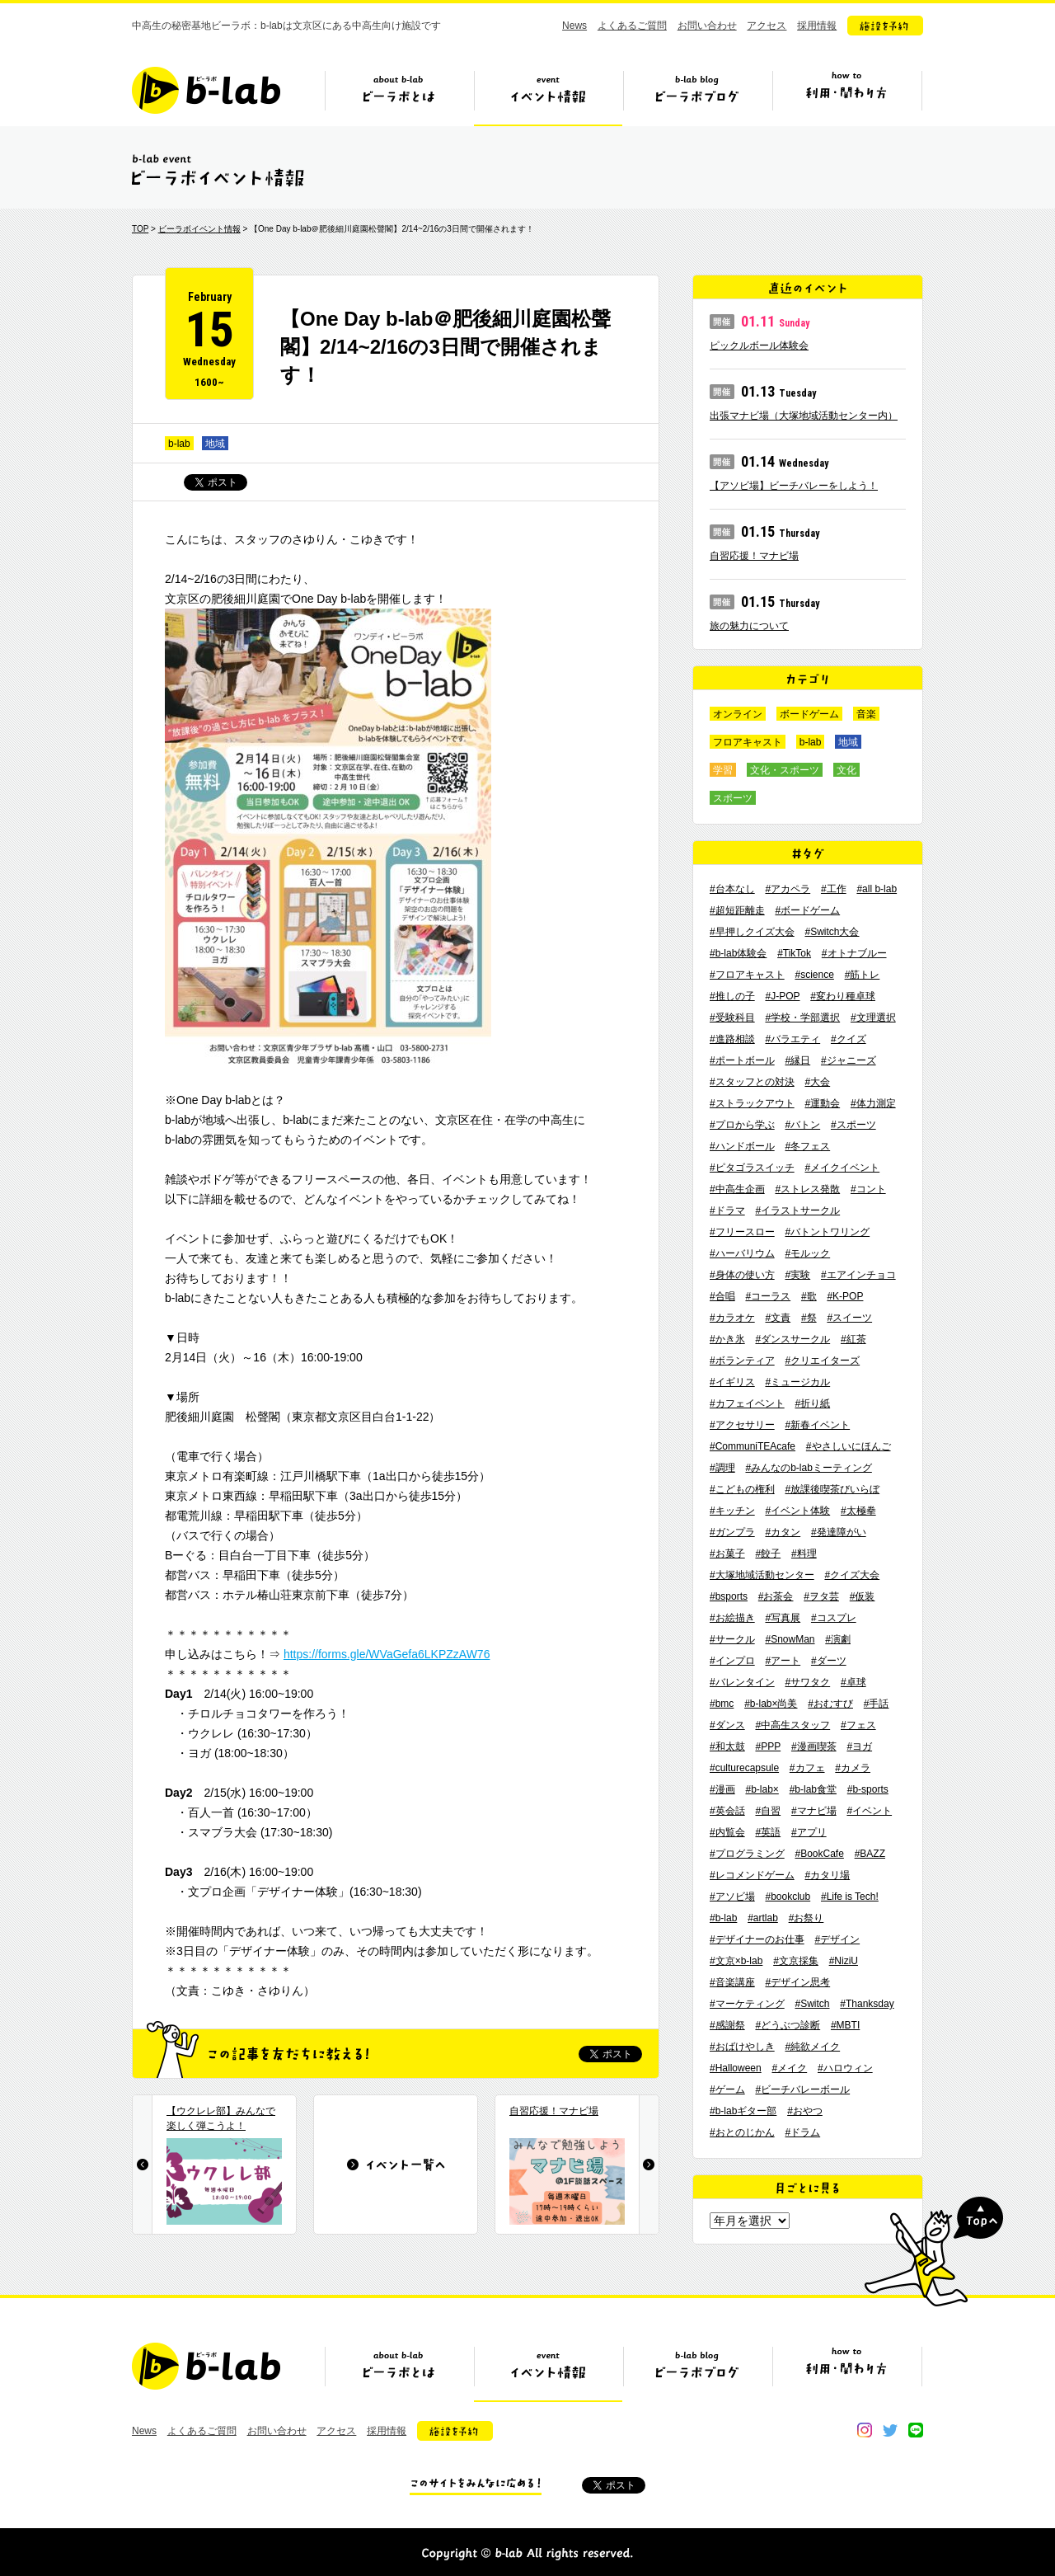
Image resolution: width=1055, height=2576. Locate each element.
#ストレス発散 (807, 1189)
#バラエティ (792, 1039)
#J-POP (782, 996)
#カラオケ (732, 1317)
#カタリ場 (827, 1875)
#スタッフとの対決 (752, 1082)
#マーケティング (747, 2004)
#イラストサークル (797, 1210)
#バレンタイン (742, 1682)
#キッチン (732, 1510)
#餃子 (768, 1553)
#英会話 (727, 1811)
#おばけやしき (742, 2046)
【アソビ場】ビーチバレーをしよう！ (794, 485)
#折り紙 (812, 1403)
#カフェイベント (747, 1403)
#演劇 (838, 1639)
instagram (864, 2430)
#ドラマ (727, 1210)
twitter (890, 2430)
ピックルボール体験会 (759, 345)
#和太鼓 (727, 1746)
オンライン (737, 714)
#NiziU (843, 1961)
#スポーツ (853, 1125)
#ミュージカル (797, 1382)
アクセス (766, 25)
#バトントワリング (827, 1232)
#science (814, 974)
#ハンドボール (742, 1146)
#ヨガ (859, 1746)
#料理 (804, 1553)
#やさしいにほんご (848, 1446)
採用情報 (817, 25)
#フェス (858, 1725)
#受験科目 (732, 1017)
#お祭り (806, 1918)
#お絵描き (732, 1618)
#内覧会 (727, 1832)
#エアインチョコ (858, 1275)
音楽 (866, 714)
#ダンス (727, 1725)
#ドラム (802, 2132)
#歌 (809, 1296)
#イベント (869, 1811)
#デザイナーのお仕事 (757, 1939)
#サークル (732, 1639)
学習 (723, 770)
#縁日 (797, 1060)
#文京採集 (795, 1961)
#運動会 (822, 1103)
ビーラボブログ (697, 96)
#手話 (876, 1703)
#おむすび (830, 1703)
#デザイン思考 (797, 1982)
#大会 (817, 1082)
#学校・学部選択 (802, 1017)
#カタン (782, 1532)
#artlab (763, 1918)
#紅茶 (853, 1339)
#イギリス (732, 1382)
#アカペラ (787, 889)
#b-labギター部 (743, 2111)
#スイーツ (849, 1317)
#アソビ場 (732, 1896)
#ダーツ (828, 1660)
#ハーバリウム (742, 1253)
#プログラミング (747, 1853)
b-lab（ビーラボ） (206, 90)
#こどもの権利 (742, 1489)
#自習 (768, 1811)
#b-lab (723, 1918)
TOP (140, 228)
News (574, 25)
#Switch (812, 2004)
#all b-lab (876, 889)
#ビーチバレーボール (802, 2089)
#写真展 (782, 1618)
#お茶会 (776, 1596)
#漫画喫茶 (814, 1746)
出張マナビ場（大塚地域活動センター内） (804, 415)
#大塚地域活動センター (762, 1575)
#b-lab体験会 (738, 953)
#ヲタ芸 (821, 1596)
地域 (215, 443)
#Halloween (736, 2068)
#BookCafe (819, 1853)
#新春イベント (817, 1425)
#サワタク (807, 1682)
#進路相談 (732, 1039)
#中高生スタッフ (792, 1725)
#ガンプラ (732, 1532)
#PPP (768, 1746)
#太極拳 (858, 1510)
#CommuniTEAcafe (752, 1446)
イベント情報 (548, 96)
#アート (782, 1660)
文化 (846, 770)
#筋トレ (862, 974)
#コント (868, 1189)
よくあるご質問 (632, 25)
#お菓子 (727, 1553)
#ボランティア (742, 1360)
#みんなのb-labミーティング (808, 1468)
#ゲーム (727, 2089)
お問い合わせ (707, 25)
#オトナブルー (854, 953)
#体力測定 (873, 1103)
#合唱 (722, 1296)
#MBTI (845, 2025)
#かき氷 (727, 1339)
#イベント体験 (797, 1510)
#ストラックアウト (752, 1103)
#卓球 (853, 1682)
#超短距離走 (737, 910)
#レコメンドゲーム (752, 1875)
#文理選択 (873, 1017)
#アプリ (809, 1832)
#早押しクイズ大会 (752, 932)
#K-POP (845, 1296)
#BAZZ (870, 1853)
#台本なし (732, 889)
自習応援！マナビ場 (754, 556)
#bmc (722, 1703)
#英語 (768, 1832)
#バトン (802, 1125)
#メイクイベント (841, 1167)
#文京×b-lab (736, 1961)
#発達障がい (838, 1532)
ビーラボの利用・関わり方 (846, 96)
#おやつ (805, 2111)
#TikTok (794, 953)
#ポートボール (742, 1060)
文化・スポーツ (784, 770)
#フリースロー (742, 1232)
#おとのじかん (742, 2132)
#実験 (797, 1275)
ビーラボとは (399, 96)
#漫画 (722, 1789)
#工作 (833, 889)
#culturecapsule (744, 1768)
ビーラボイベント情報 (199, 228)
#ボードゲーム (807, 910)
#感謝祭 (727, 2025)
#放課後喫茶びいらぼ (832, 1489)
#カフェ (807, 1768)
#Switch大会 (831, 932)
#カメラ (852, 1768)
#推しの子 (732, 996)
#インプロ (732, 1660)
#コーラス (767, 1296)
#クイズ (848, 1039)
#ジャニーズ (848, 1060)
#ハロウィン (845, 2068)
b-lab (179, 443)
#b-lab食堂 (813, 1789)
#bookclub (787, 1896)
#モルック (807, 1253)
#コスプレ (833, 1618)
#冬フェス (807, 1146)
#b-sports (868, 1789)
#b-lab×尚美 (770, 1703)
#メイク (790, 2068)
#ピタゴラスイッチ (752, 1167)
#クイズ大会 (851, 1575)
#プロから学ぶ (742, 1125)
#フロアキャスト (747, 974)
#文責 (777, 1317)
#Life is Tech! (850, 1896)
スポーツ (733, 798)
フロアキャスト (747, 742)
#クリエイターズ (822, 1360)
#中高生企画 (737, 1189)
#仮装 (862, 1596)
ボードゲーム (809, 714)
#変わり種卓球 (842, 996)
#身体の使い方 (742, 1275)
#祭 (809, 1317)
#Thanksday (866, 2004)
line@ (915, 2430)
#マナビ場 (814, 1811)
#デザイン (837, 1939)
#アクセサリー (742, 1425)
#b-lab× (761, 1789)
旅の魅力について (749, 626)
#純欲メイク (812, 2046)
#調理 (722, 1468)
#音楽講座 (732, 1982)
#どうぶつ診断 (787, 2025)
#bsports (729, 1596)
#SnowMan (789, 1639)
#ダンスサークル (792, 1339)
